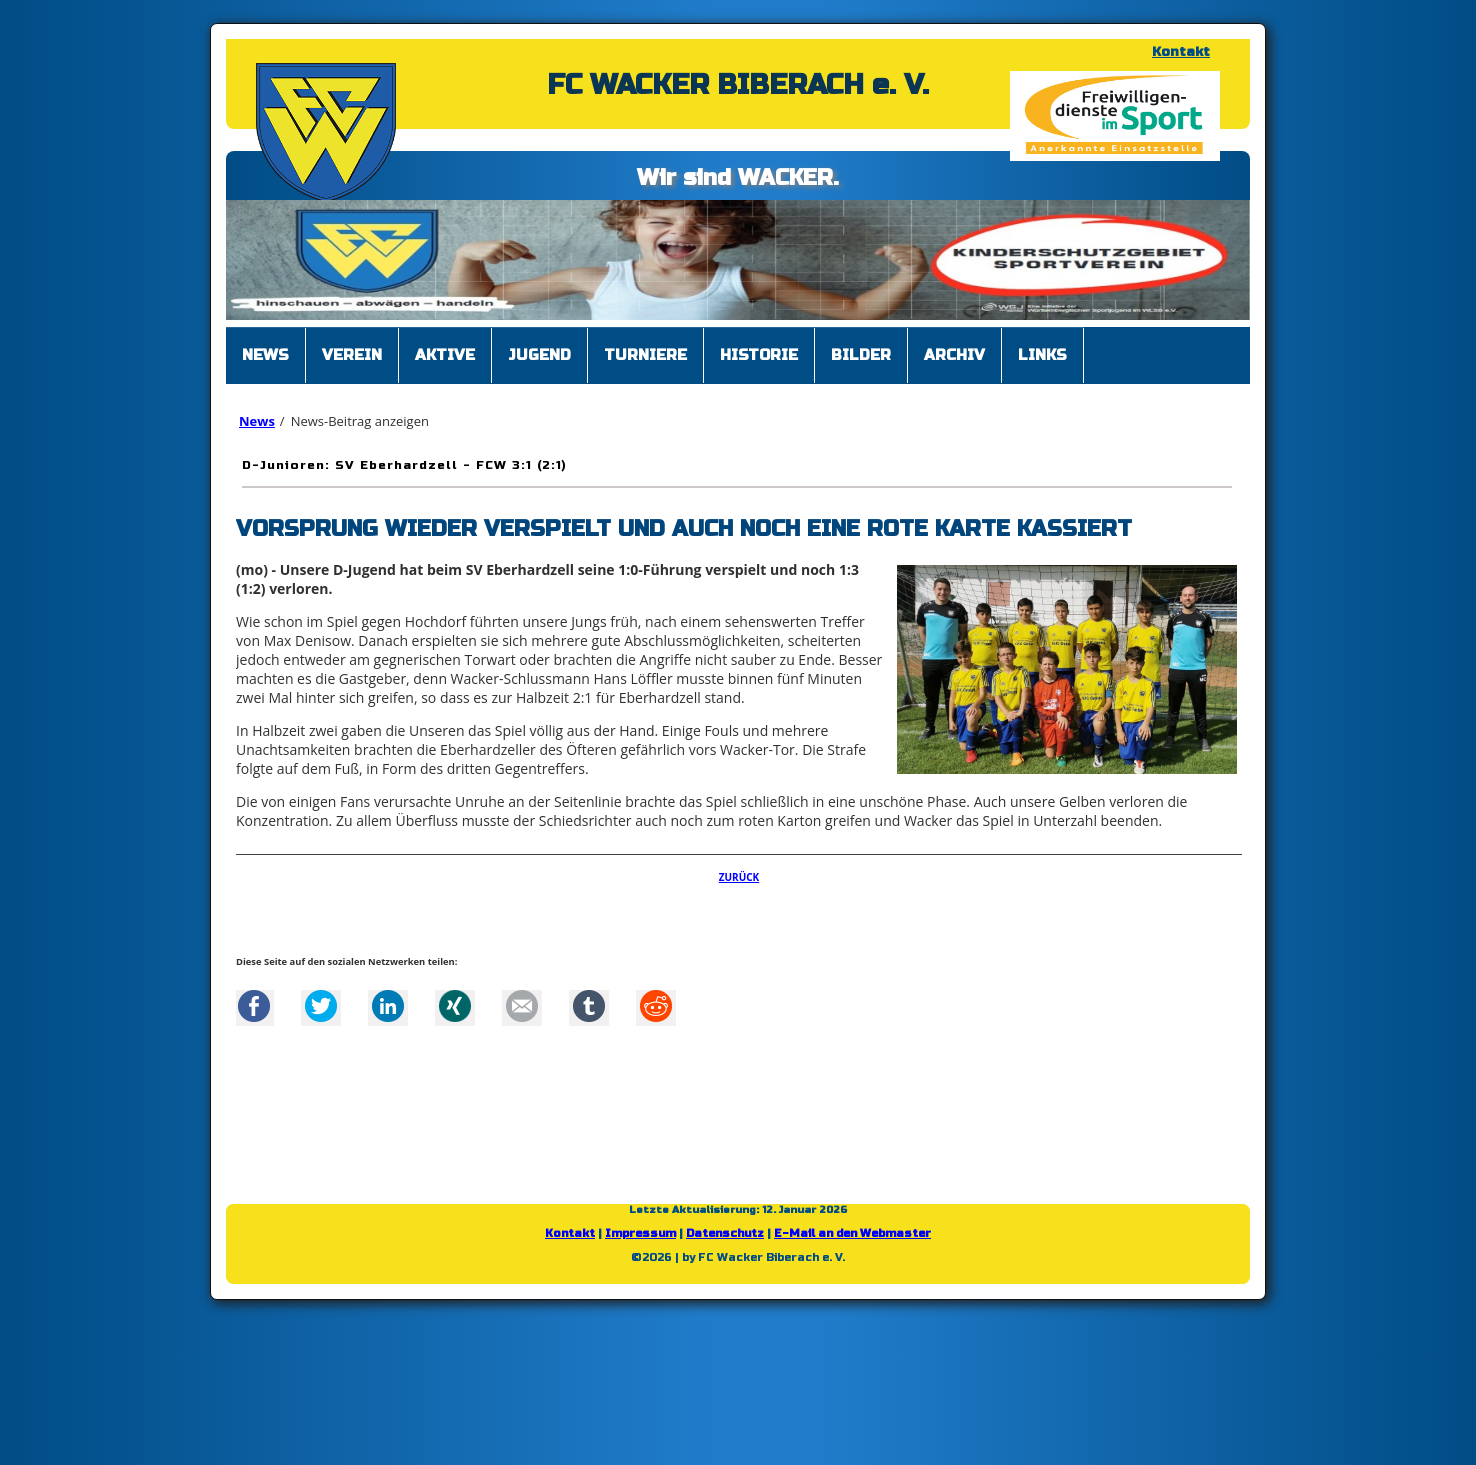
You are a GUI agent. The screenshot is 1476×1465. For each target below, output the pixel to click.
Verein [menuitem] (352, 355)
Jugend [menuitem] (539, 355)
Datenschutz (725, 1233)
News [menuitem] (265, 355)
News (257, 421)
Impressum (640, 1233)
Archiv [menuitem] (954, 355)
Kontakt (1181, 52)
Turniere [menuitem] (645, 355)
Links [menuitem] (1042, 355)
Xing (455, 1006)
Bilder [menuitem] (861, 355)
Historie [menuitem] (759, 355)
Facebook (254, 1006)
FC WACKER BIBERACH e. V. (738, 85)
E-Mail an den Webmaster (852, 1233)
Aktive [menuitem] (445, 355)
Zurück (739, 877)
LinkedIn (388, 1006)
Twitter (321, 1006)
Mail (522, 1006)
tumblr (589, 1006)
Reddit (656, 1006)
